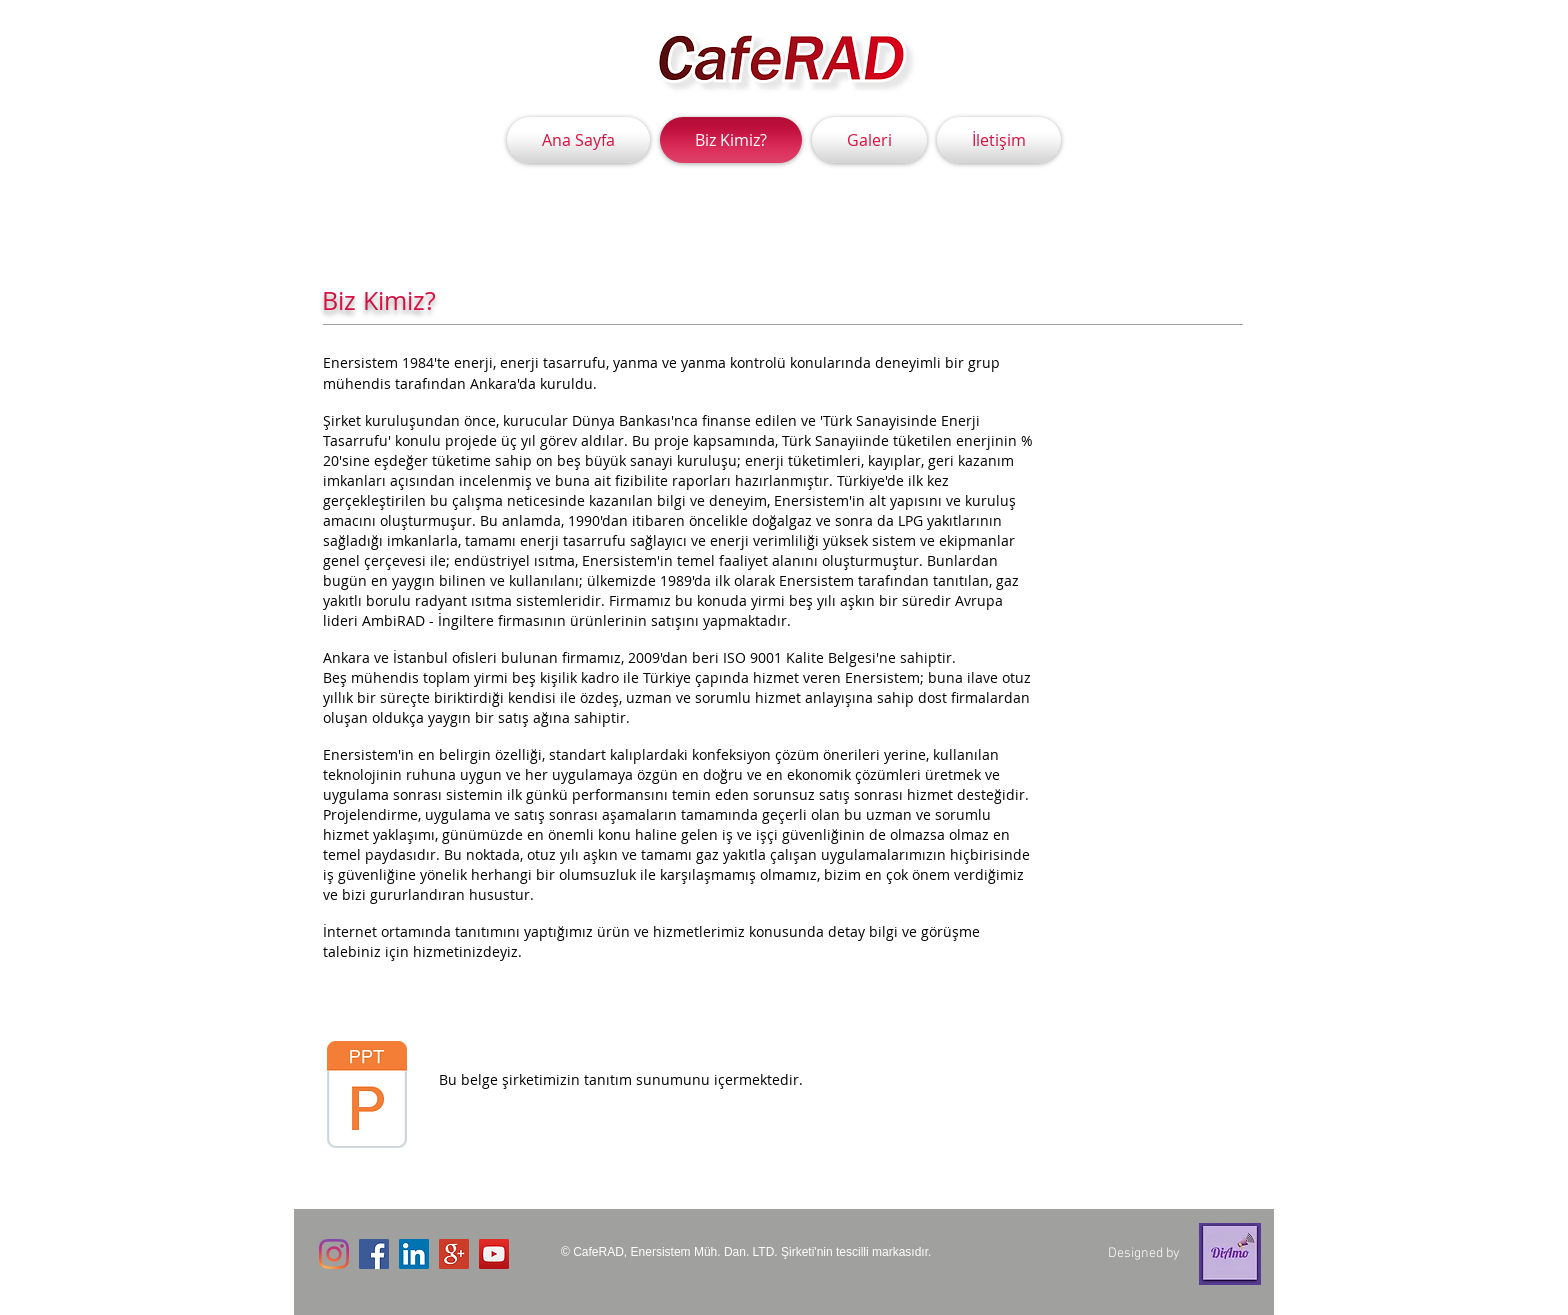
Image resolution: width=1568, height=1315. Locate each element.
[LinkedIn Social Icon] (414, 1254)
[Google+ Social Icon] (454, 1254)
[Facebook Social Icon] (374, 1254)
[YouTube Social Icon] (494, 1254)
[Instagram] (334, 1254)
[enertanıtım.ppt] (367, 1097)
